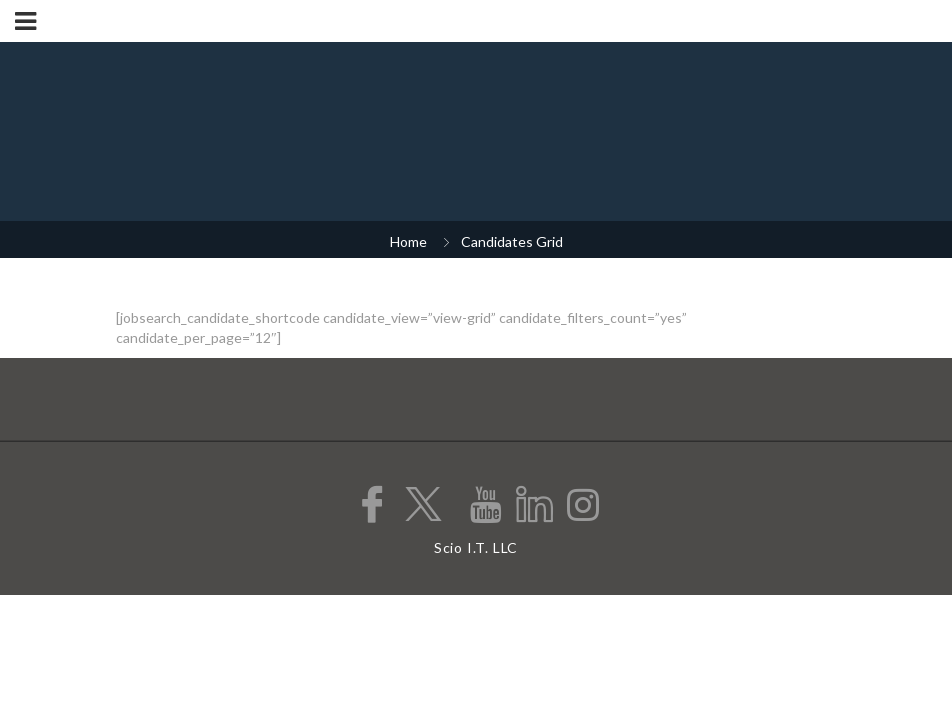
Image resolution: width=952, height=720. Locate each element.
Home (408, 241)
